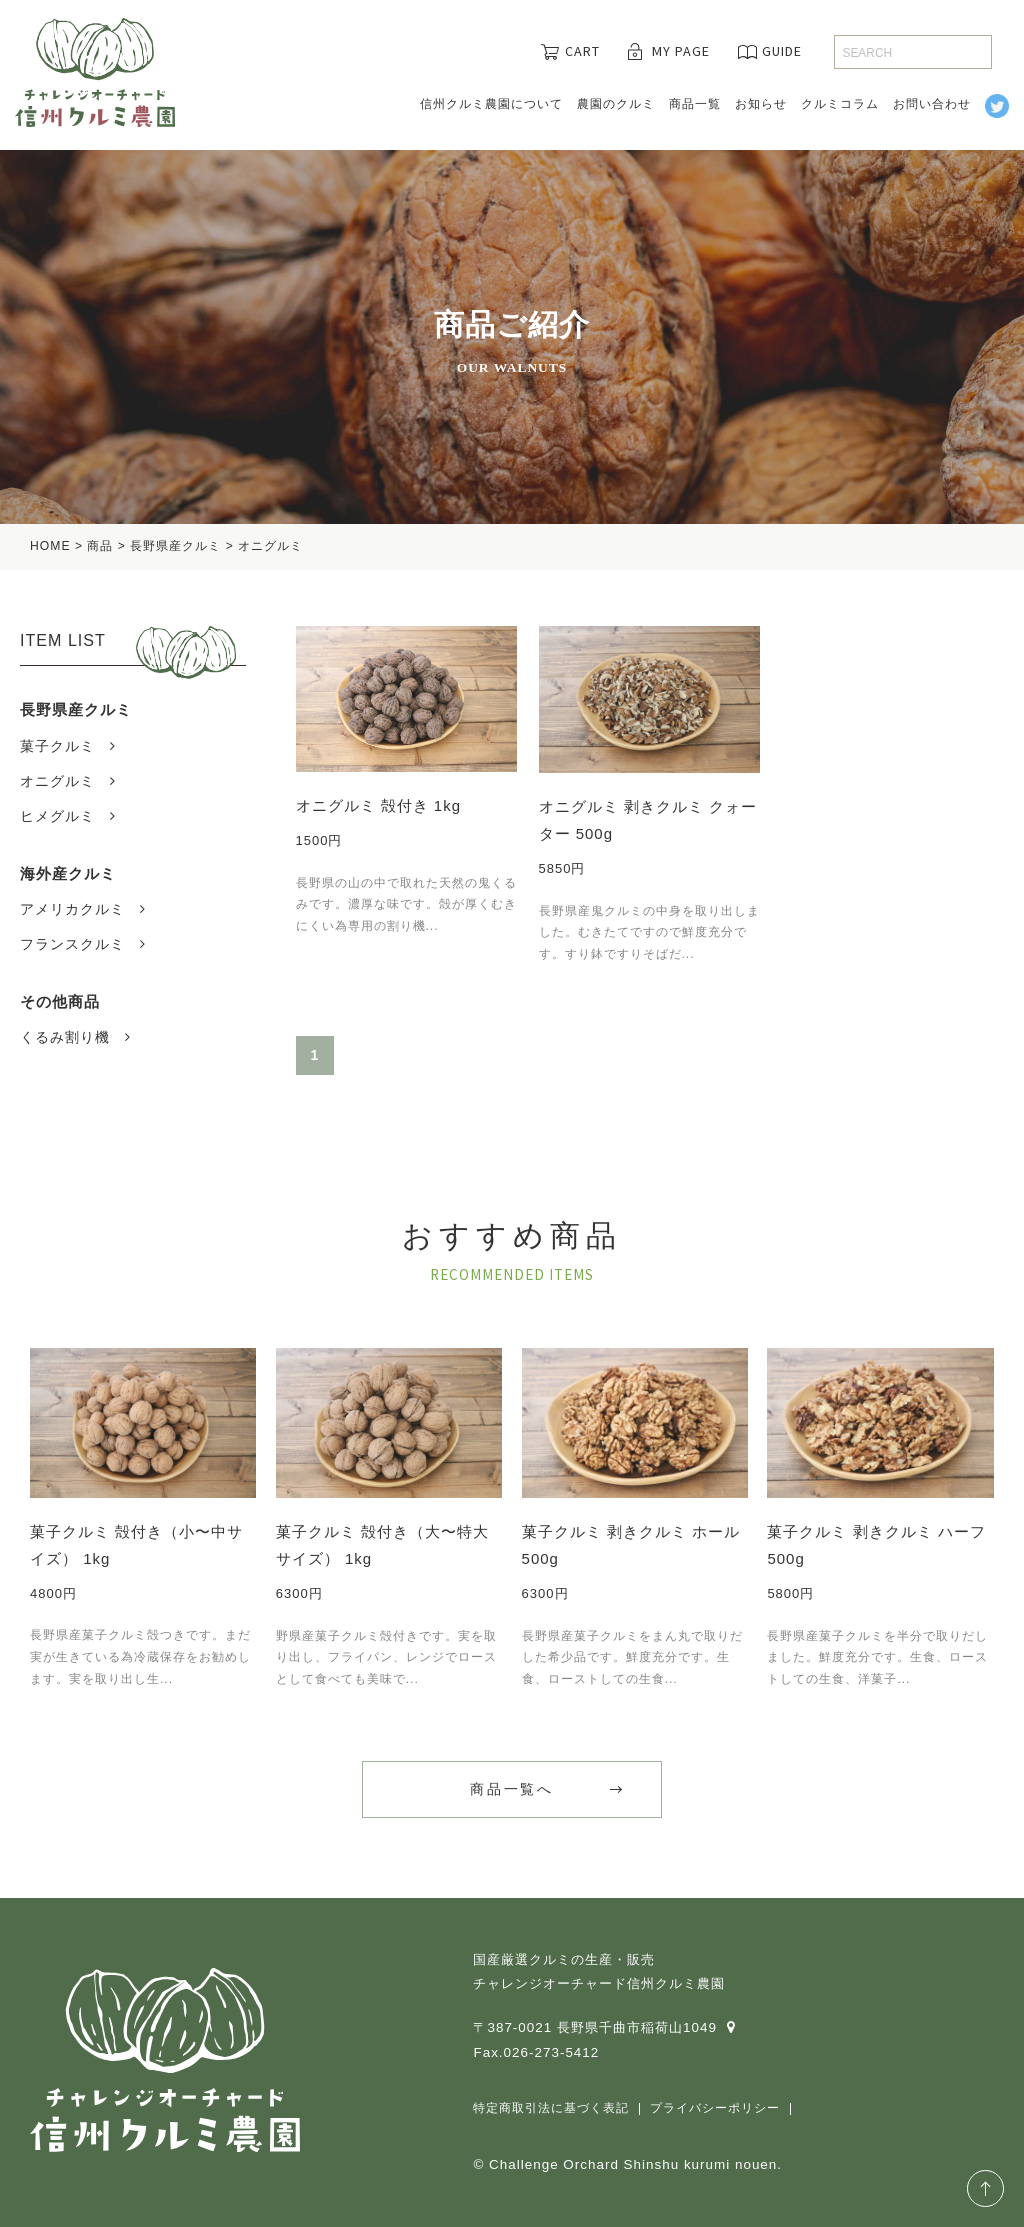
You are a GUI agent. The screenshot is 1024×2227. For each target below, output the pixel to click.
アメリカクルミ (72, 909)
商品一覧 (695, 104)
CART (582, 51)
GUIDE (782, 51)
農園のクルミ (616, 104)
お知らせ (761, 104)
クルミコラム (840, 104)
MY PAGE (681, 51)
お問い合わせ (932, 104)
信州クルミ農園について (491, 104)
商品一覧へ (512, 1789)
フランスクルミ (72, 944)
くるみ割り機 (65, 1037)
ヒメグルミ (57, 816)
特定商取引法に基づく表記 (551, 2108)
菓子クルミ (57, 746)
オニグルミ (57, 781)
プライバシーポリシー (715, 2108)
